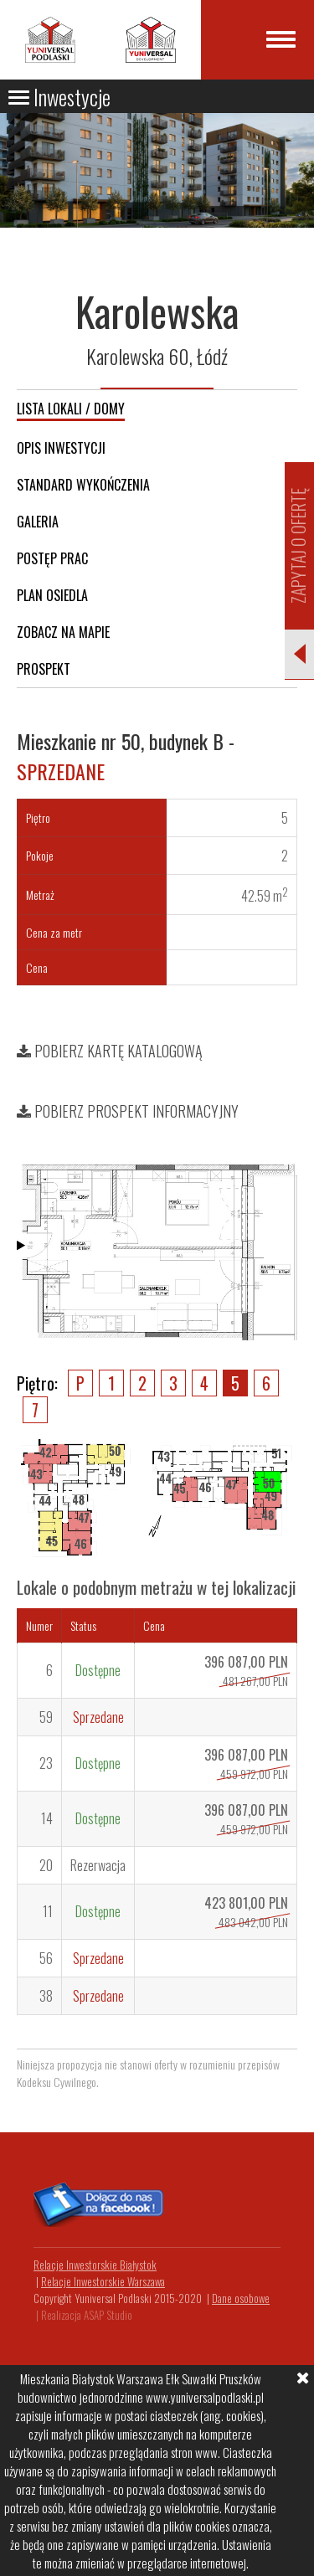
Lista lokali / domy (71, 408)
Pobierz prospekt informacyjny (128, 1111)
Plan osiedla (52, 595)
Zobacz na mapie (63, 632)
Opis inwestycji (61, 448)
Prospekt (43, 669)
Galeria (38, 522)
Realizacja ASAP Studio (86, 2314)
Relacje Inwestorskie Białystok (95, 2264)
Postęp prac (52, 558)
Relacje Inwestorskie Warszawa (103, 2281)
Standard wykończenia (83, 485)
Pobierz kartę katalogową (110, 1051)
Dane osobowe (241, 2298)
